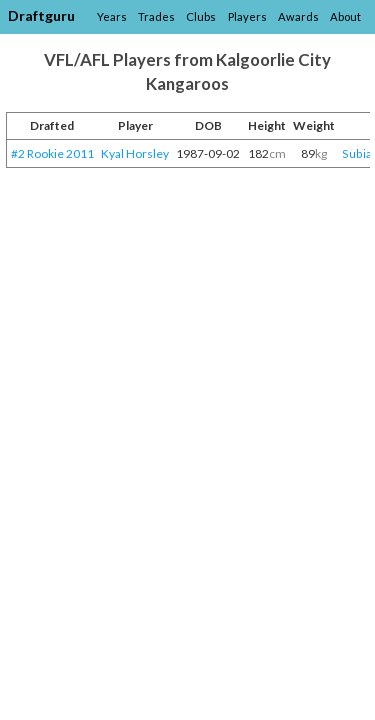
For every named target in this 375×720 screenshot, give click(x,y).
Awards (298, 16)
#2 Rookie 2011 (52, 153)
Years (112, 16)
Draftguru (41, 15)
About (345, 16)
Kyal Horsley (135, 153)
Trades (156, 16)
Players (247, 16)
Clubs (201, 16)
